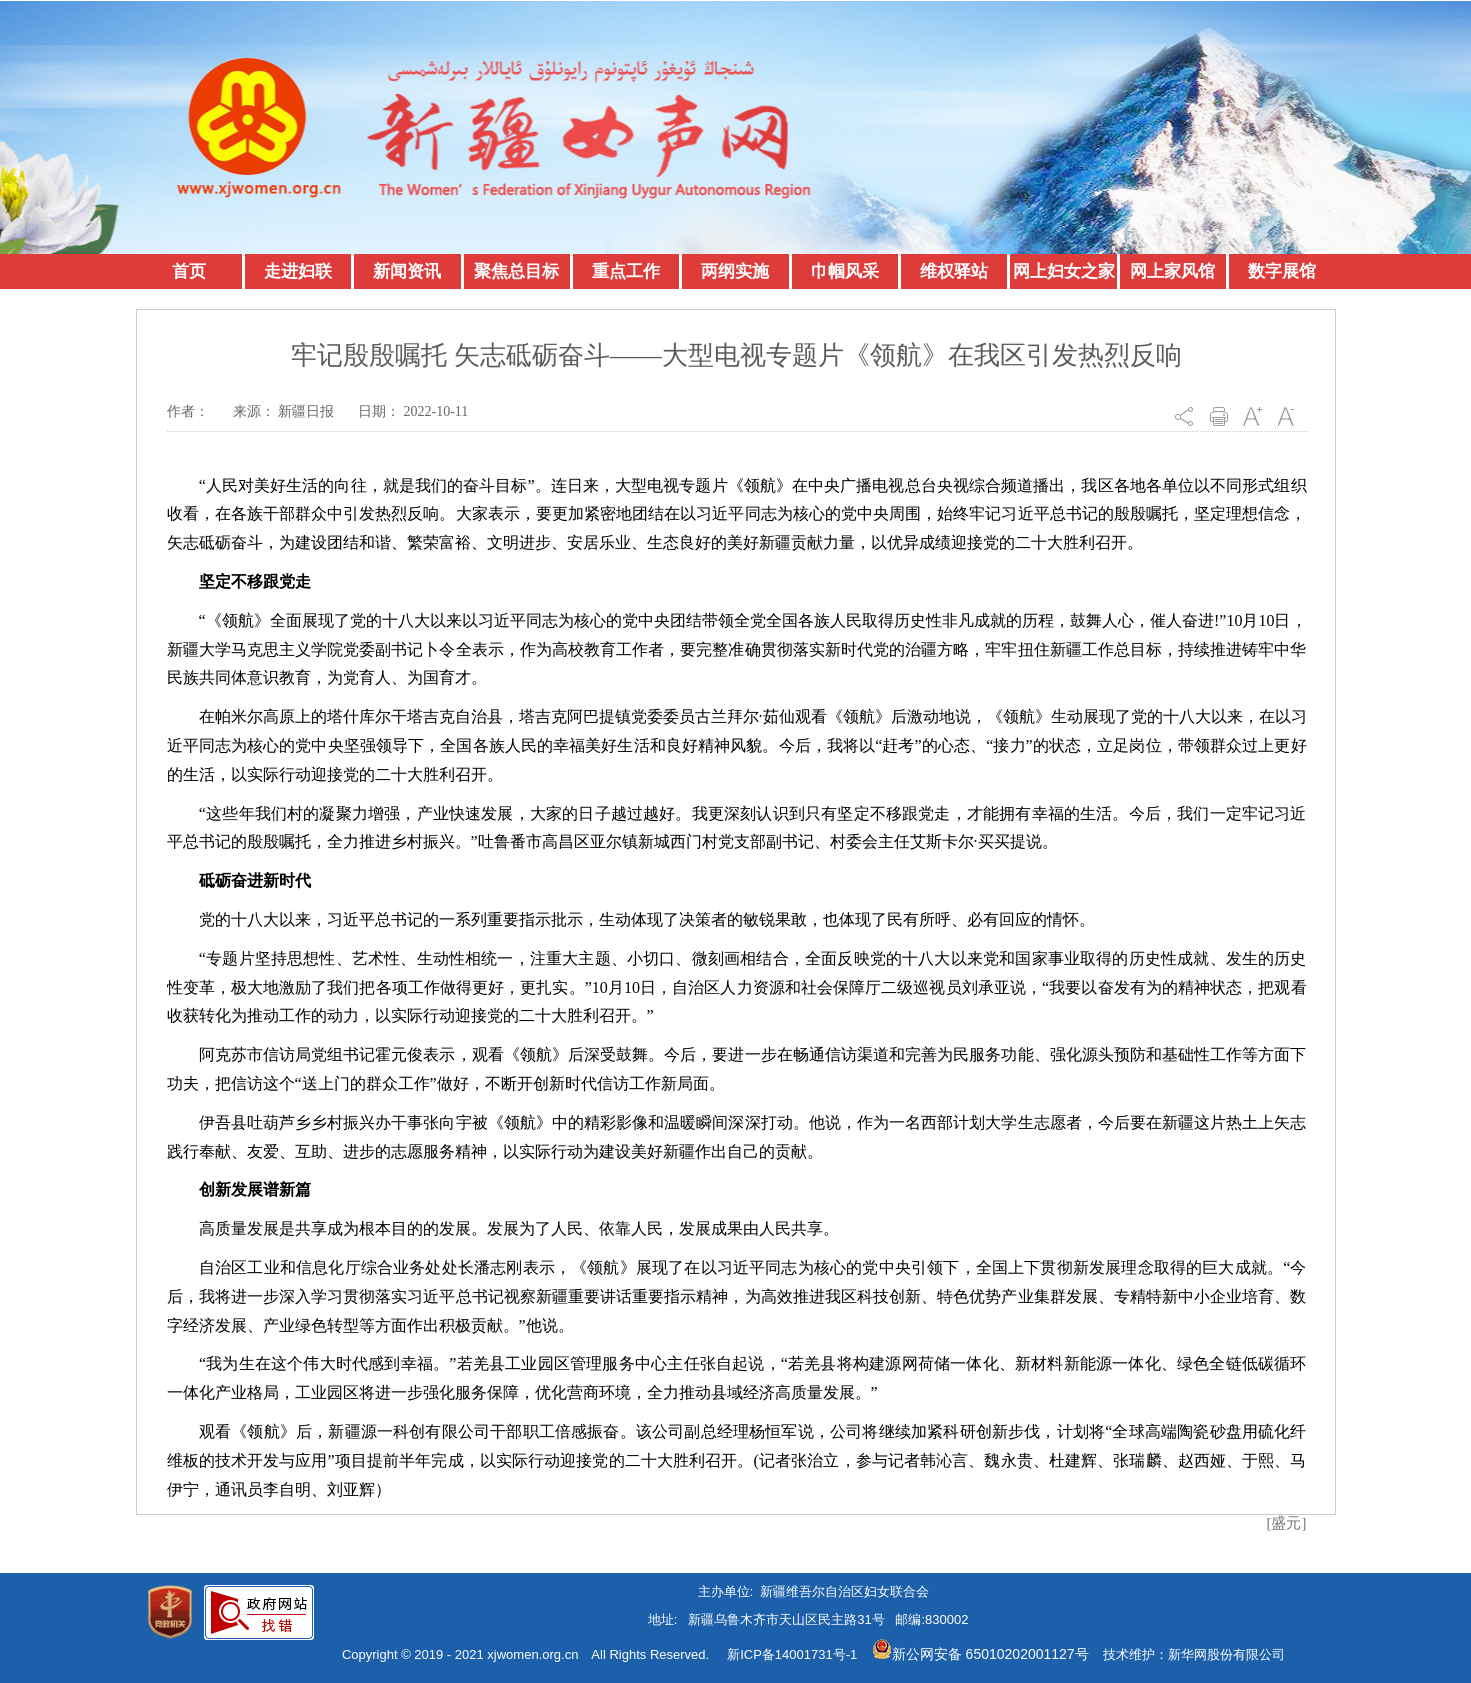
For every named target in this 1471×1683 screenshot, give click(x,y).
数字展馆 (1282, 271)
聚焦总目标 (516, 271)
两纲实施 (735, 271)
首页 (189, 271)
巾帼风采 (845, 271)
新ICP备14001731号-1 (792, 1654)
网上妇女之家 (1064, 271)
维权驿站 (954, 271)
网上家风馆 (1172, 271)
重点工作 (626, 271)
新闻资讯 (407, 271)
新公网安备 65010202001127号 (980, 1654)
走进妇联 (298, 271)
